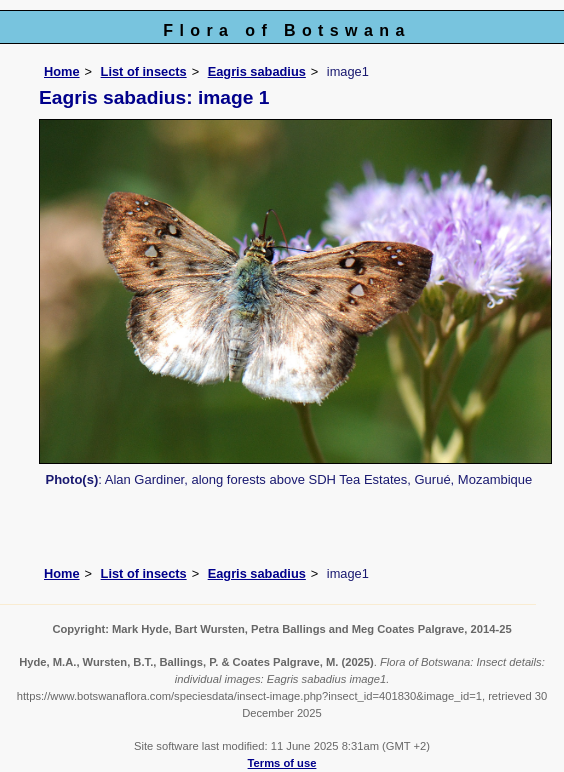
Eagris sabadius (257, 71)
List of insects (144, 71)
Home (62, 71)
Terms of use (282, 763)
